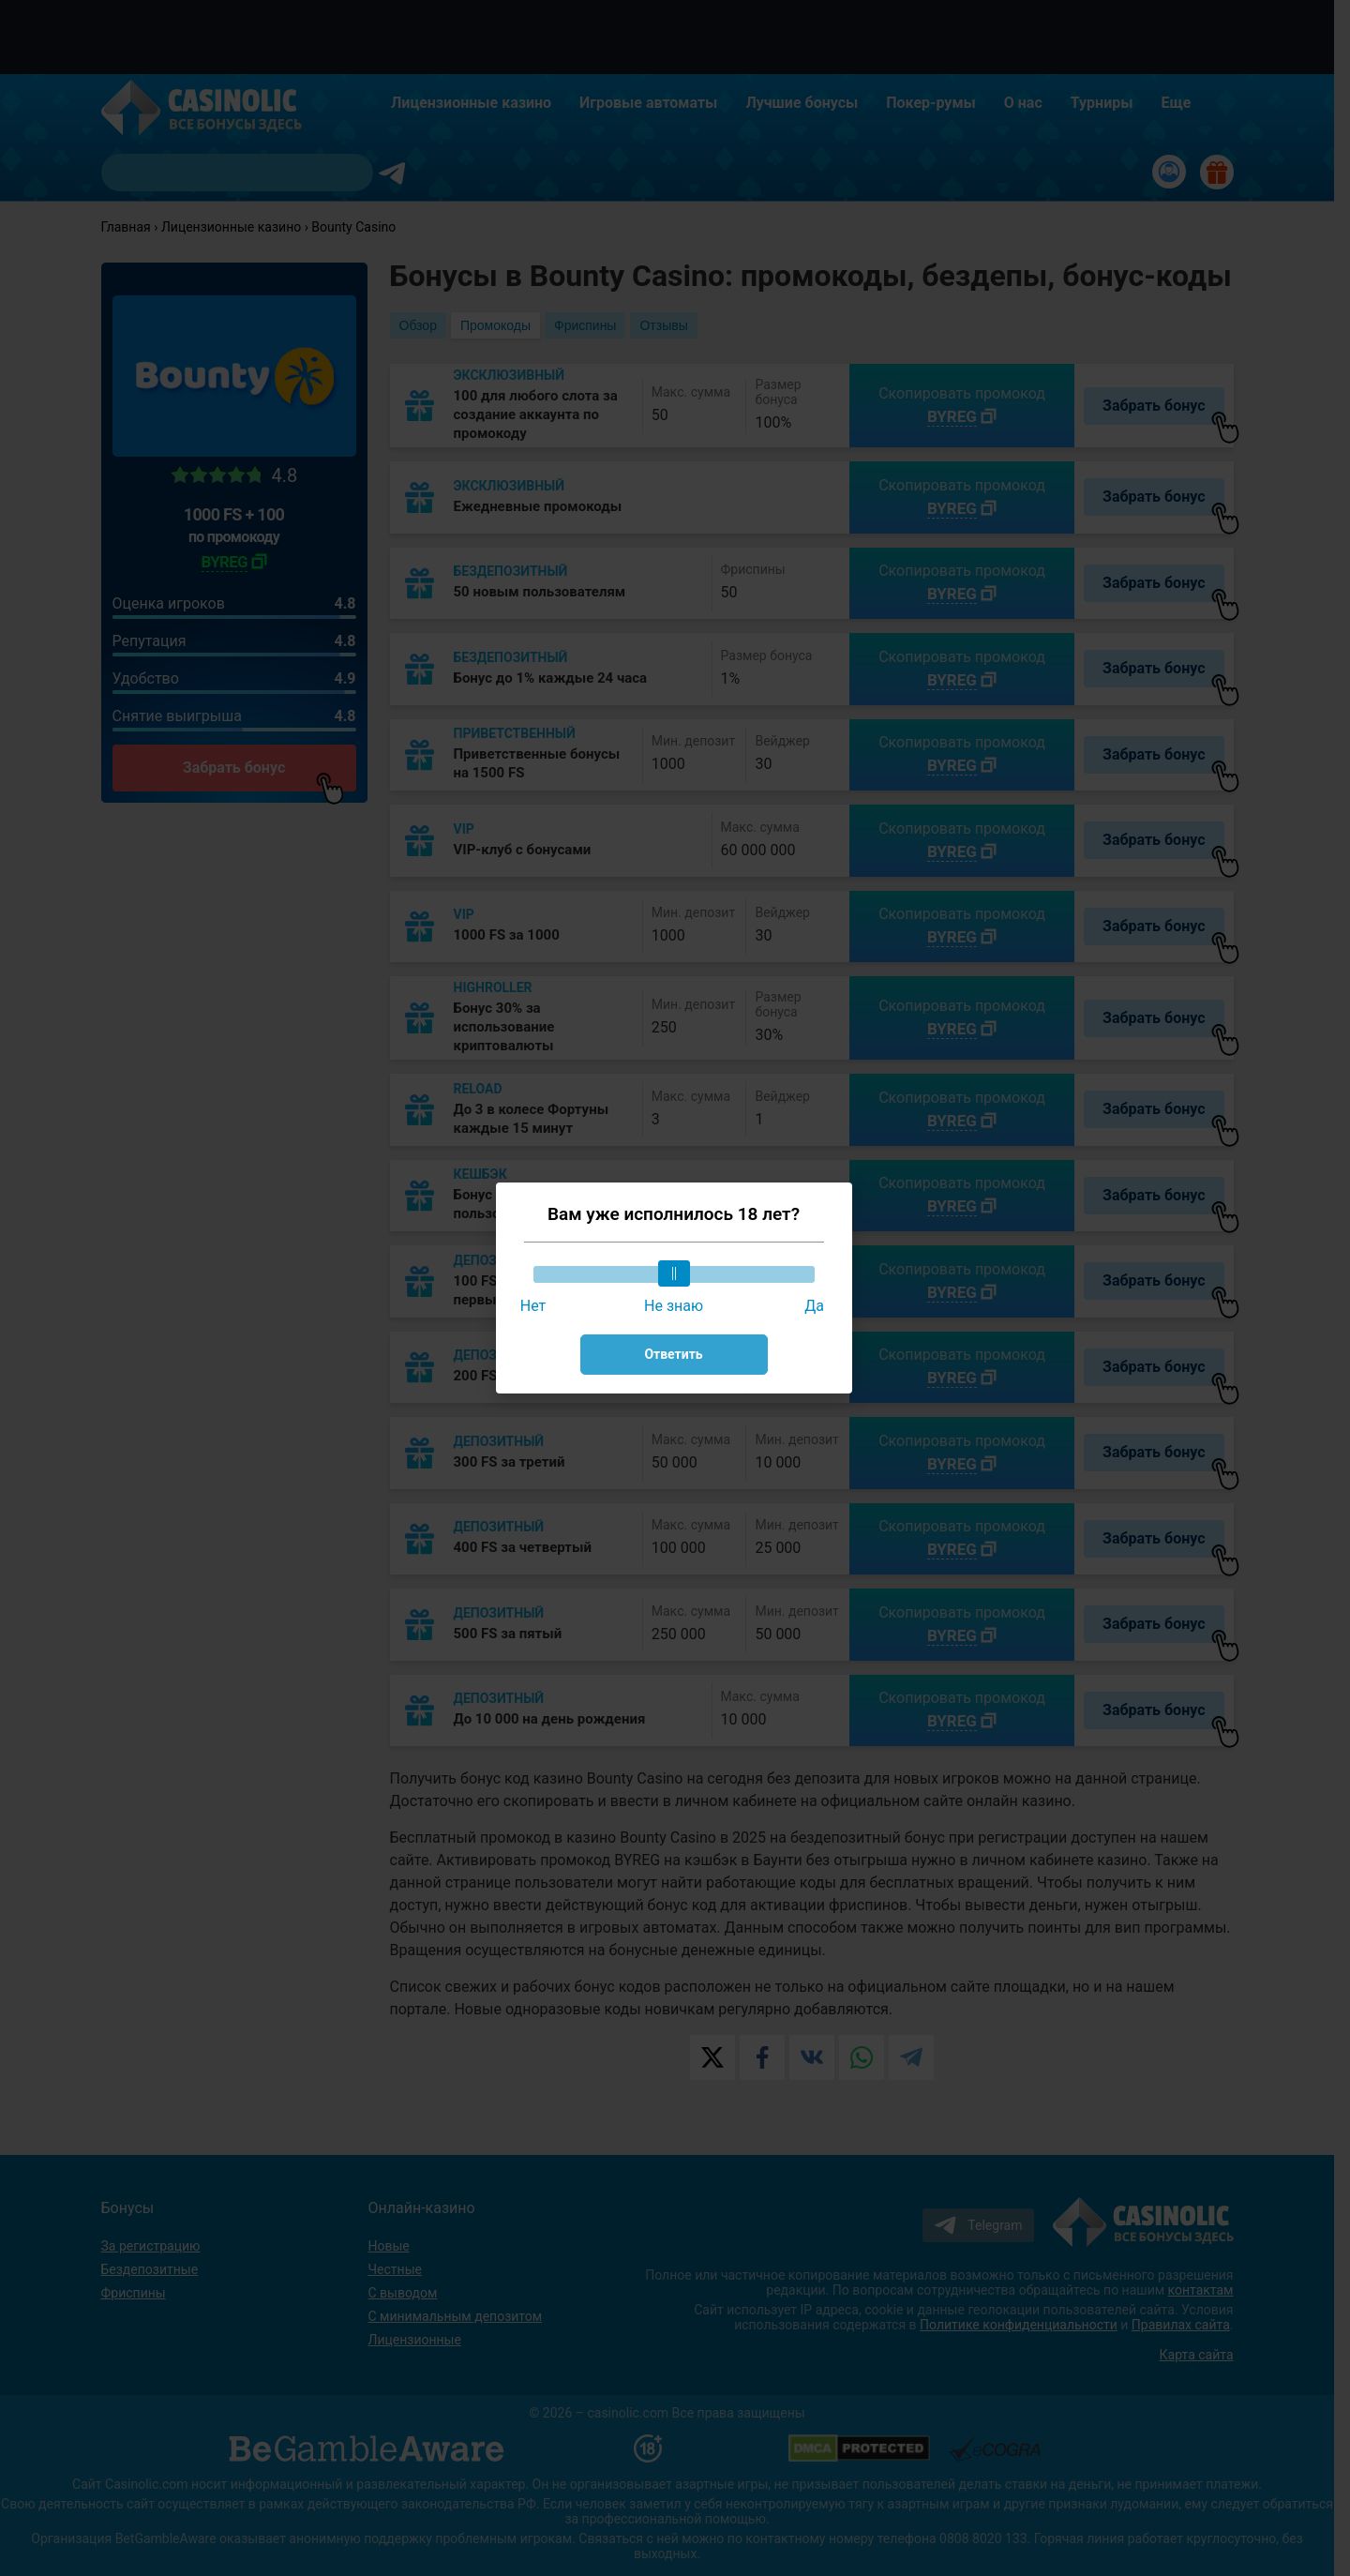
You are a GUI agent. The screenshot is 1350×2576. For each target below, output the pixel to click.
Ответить (673, 1354)
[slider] (674, 1273)
